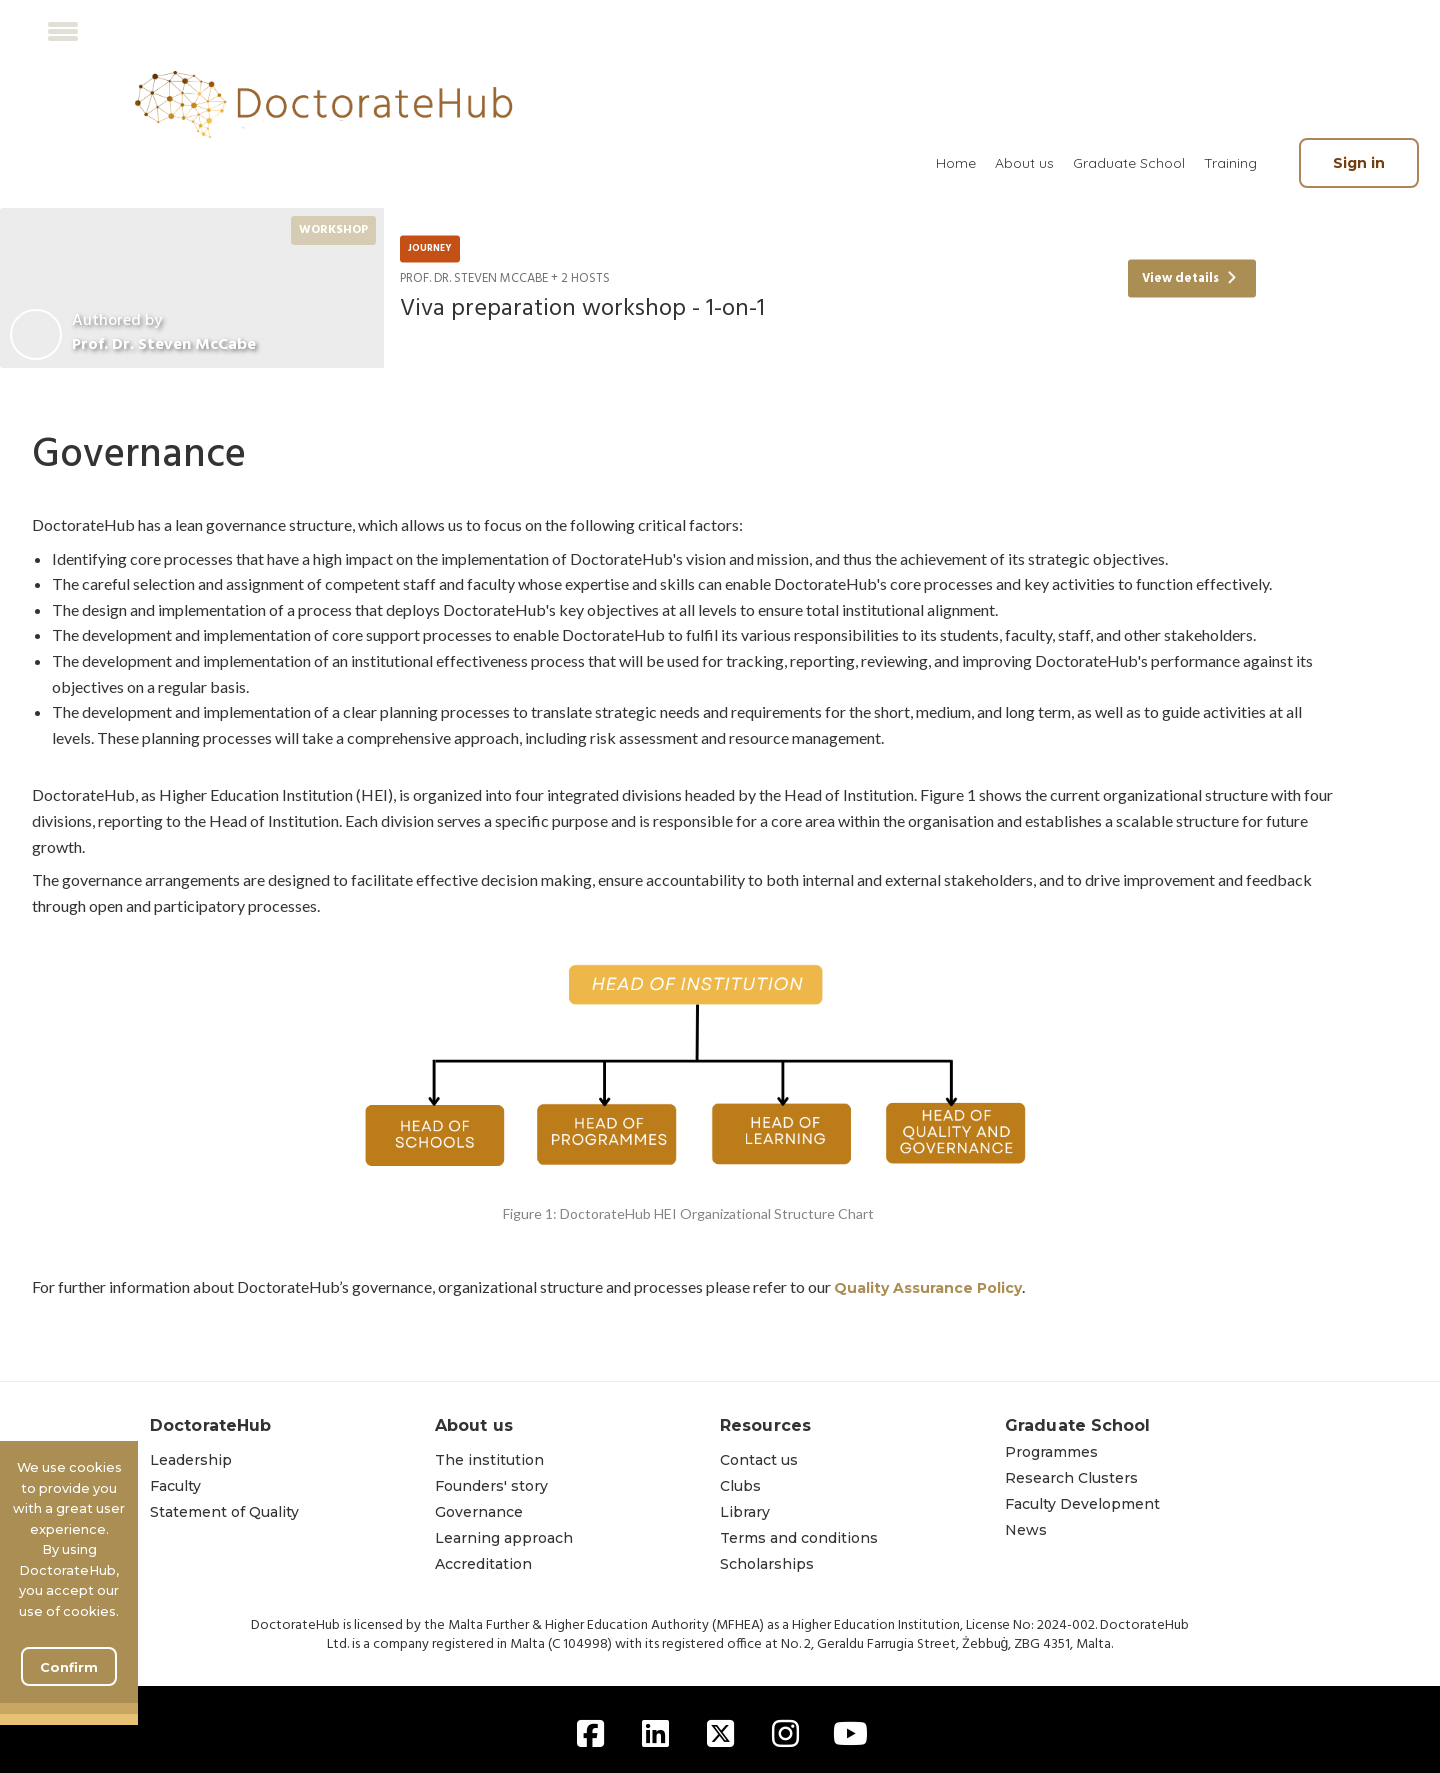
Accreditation (483, 1564)
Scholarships (767, 1564)
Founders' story (491, 1486)
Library (745, 1512)
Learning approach (504, 1538)
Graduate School (1129, 163)
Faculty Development (1082, 1504)
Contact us (759, 1460)
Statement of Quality (224, 1512)
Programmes (1051, 1452)
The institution (489, 1460)
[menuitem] (955, 163)
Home (956, 163)
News (1026, 1530)
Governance (479, 1512)
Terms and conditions (799, 1538)
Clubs (740, 1486)
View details (1190, 278)
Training (1230, 163)
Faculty (175, 1486)
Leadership (191, 1460)
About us (1024, 163)
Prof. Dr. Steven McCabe (164, 345)
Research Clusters (1071, 1478)
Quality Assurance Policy (928, 1288)
